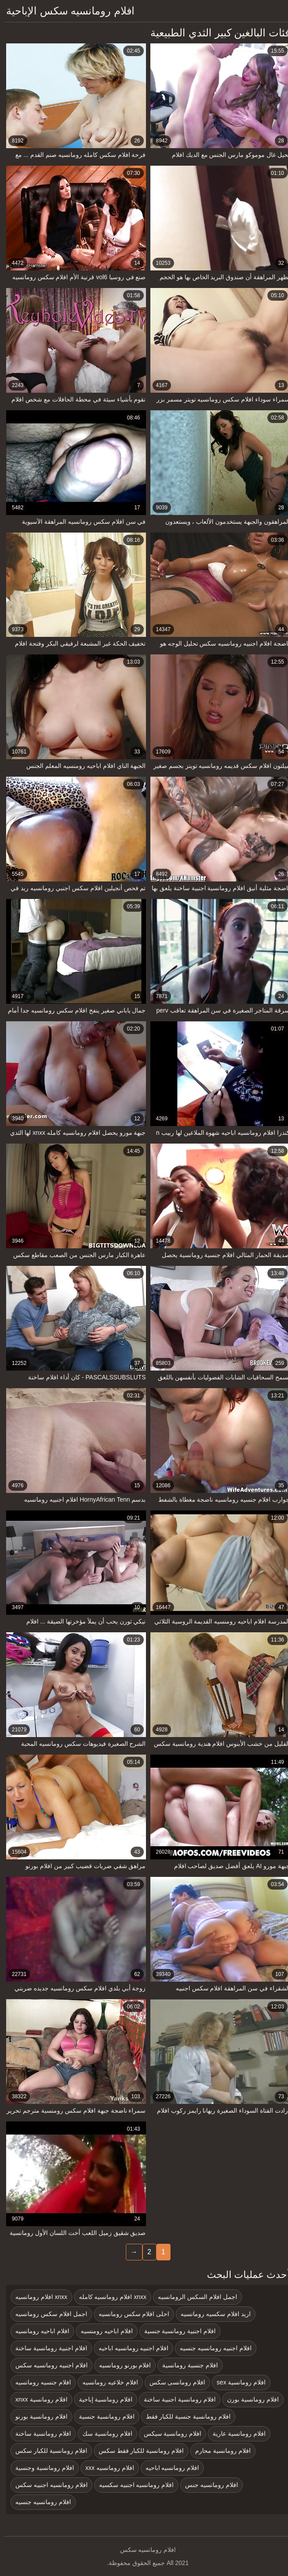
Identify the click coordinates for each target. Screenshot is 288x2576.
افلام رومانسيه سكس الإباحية (66, 11)
